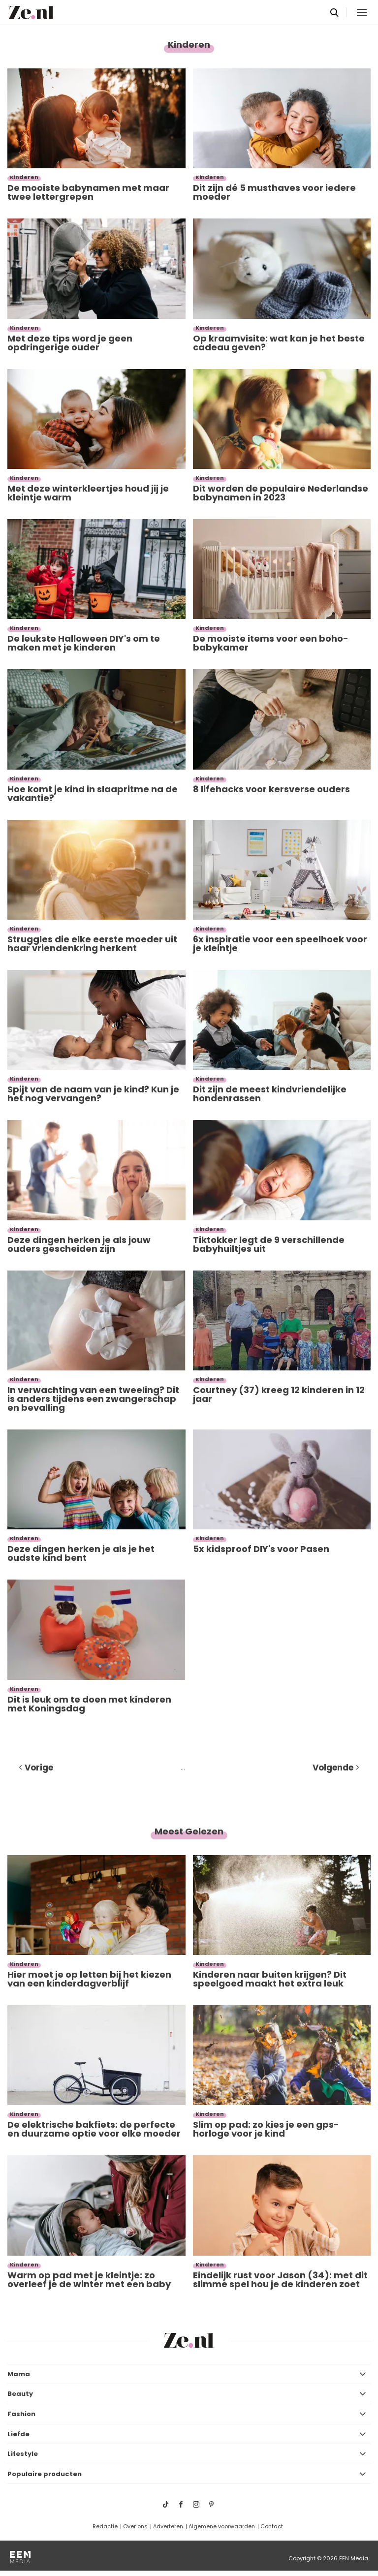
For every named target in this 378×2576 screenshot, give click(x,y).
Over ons (135, 2526)
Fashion (21, 2414)
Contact (271, 2526)
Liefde (18, 2434)
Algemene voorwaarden (222, 2526)
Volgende (333, 1767)
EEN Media (353, 2558)
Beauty (20, 2393)
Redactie (105, 2526)
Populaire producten (44, 2474)
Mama (18, 2374)
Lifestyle (22, 2453)
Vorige (39, 1767)
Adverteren (168, 2526)
